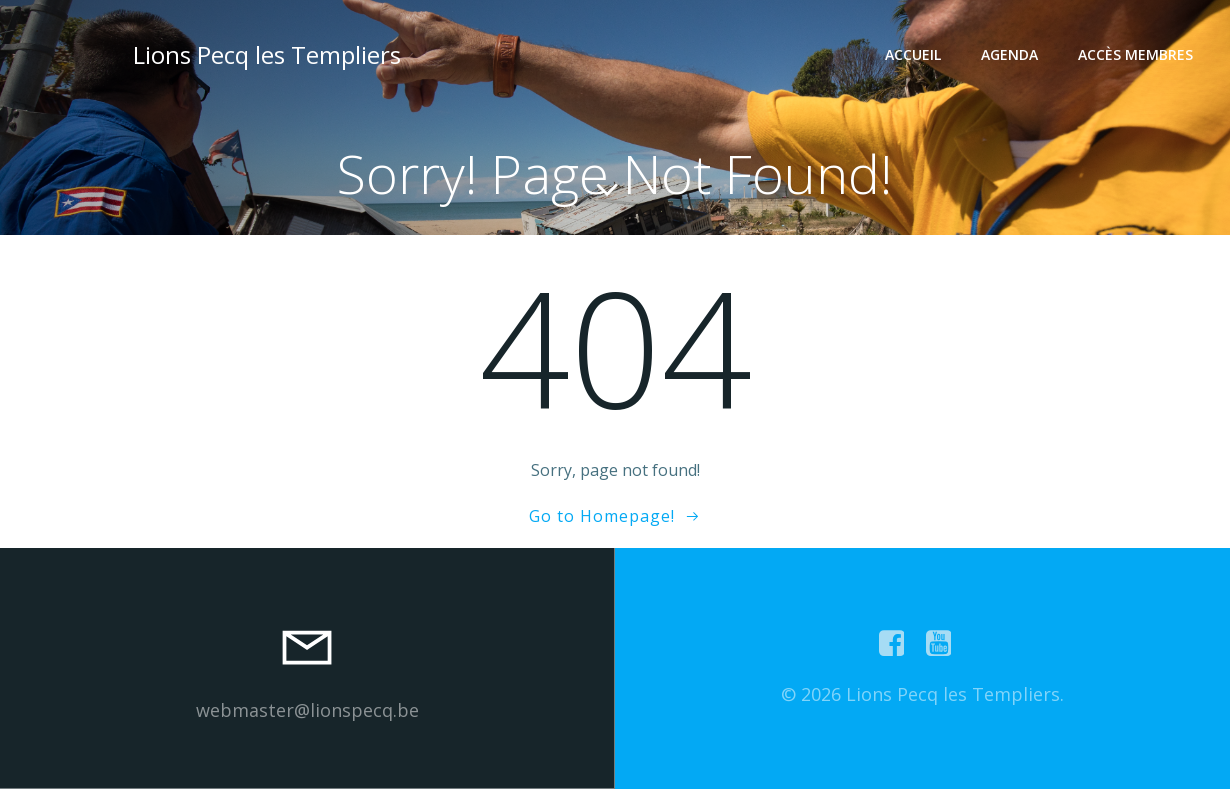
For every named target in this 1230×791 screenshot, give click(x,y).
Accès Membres (1137, 55)
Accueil (915, 55)
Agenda (1011, 55)
